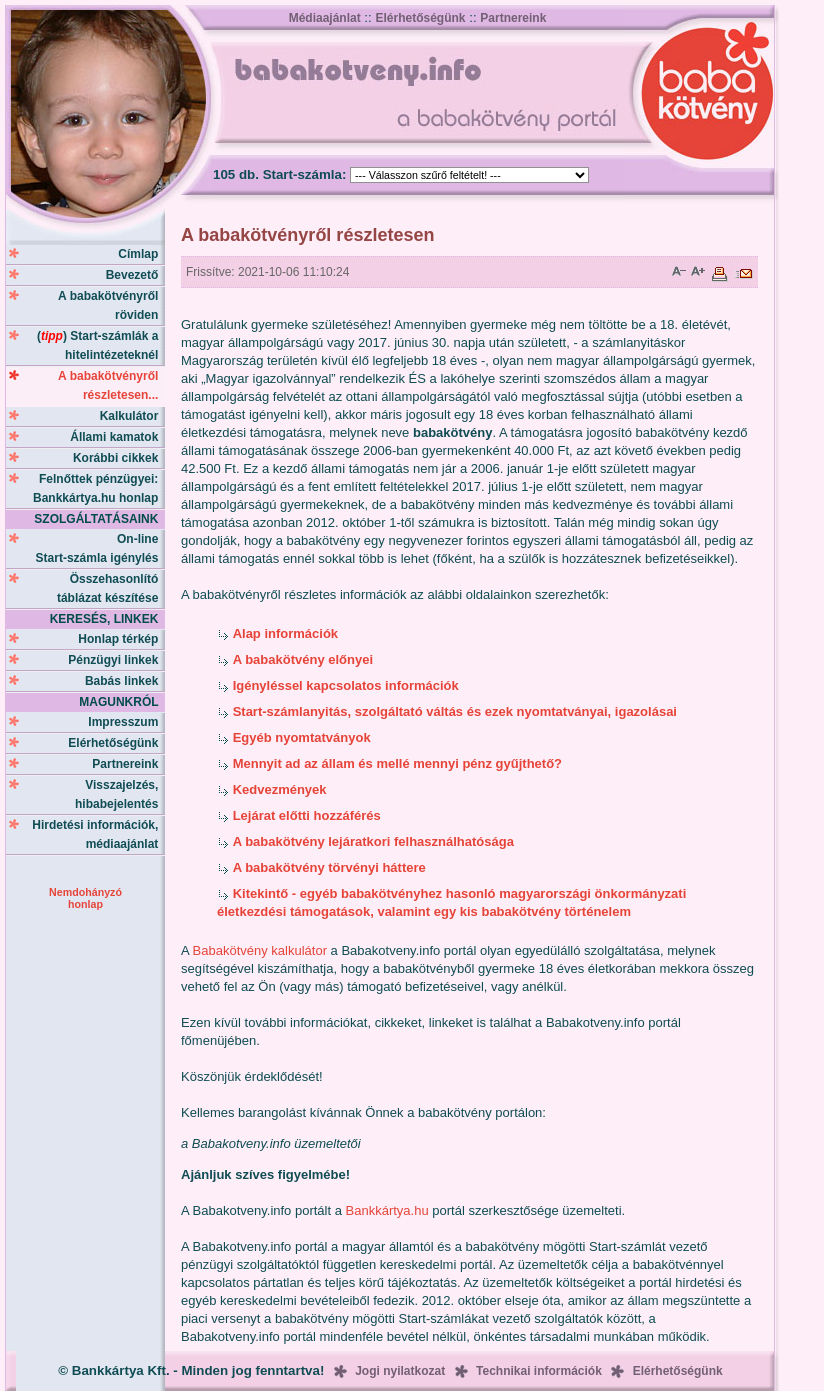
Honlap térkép (121, 639)
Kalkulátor (132, 416)
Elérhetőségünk (420, 18)
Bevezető (135, 275)
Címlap (141, 254)
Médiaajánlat (325, 18)
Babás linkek (125, 681)
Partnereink (513, 18)
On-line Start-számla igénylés (100, 548)
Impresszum (126, 722)
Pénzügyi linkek (116, 660)
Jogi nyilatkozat (400, 1371)
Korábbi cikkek (119, 458)
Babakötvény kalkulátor (260, 950)
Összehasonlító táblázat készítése (111, 588)
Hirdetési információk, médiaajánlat (98, 834)
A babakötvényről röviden (111, 305)
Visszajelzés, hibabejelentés (120, 794)
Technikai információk (539, 1371)
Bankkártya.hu (387, 1210)
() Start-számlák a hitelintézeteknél (101, 345)
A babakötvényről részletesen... (111, 385)
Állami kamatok (117, 437)
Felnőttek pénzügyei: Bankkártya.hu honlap (99, 488)
